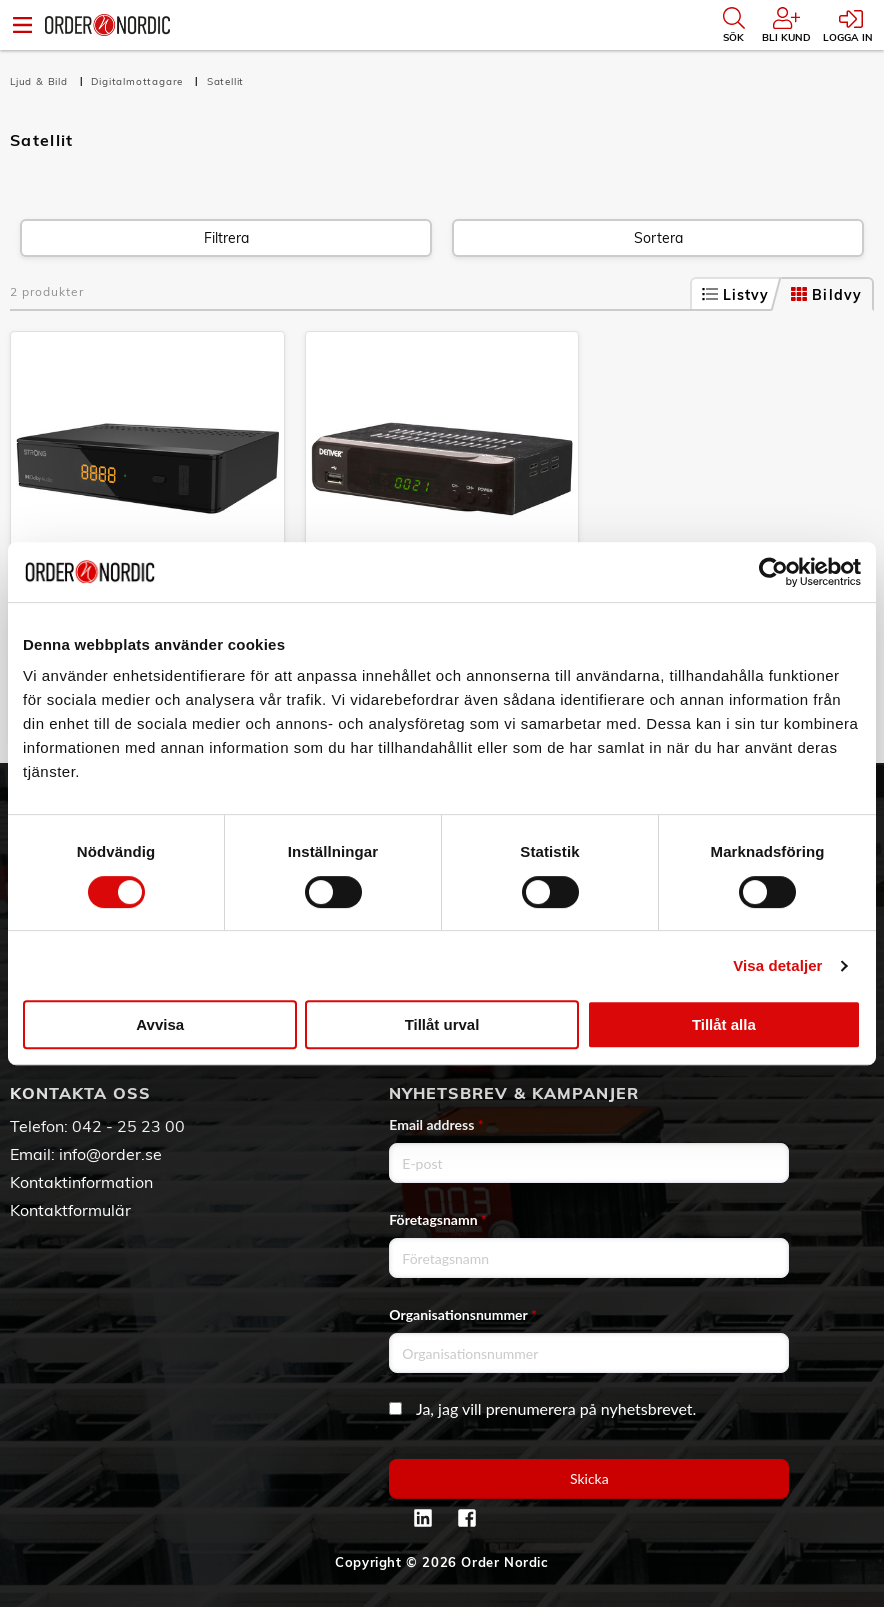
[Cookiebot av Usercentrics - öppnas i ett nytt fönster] (773, 572)
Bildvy (826, 295)
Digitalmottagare (139, 81)
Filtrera (226, 238)
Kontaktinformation (81, 1182)
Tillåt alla (724, 1024)
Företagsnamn (438, 1219)
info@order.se (110, 1154)
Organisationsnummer (463, 1314)
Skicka (589, 1478)
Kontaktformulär (70, 1210)
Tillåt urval (442, 1024)
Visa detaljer (777, 965)
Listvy (736, 295)
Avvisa (160, 1024)
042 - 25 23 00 (128, 1126)
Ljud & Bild (41, 81)
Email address (436, 1124)
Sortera (658, 238)
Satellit (225, 81)
